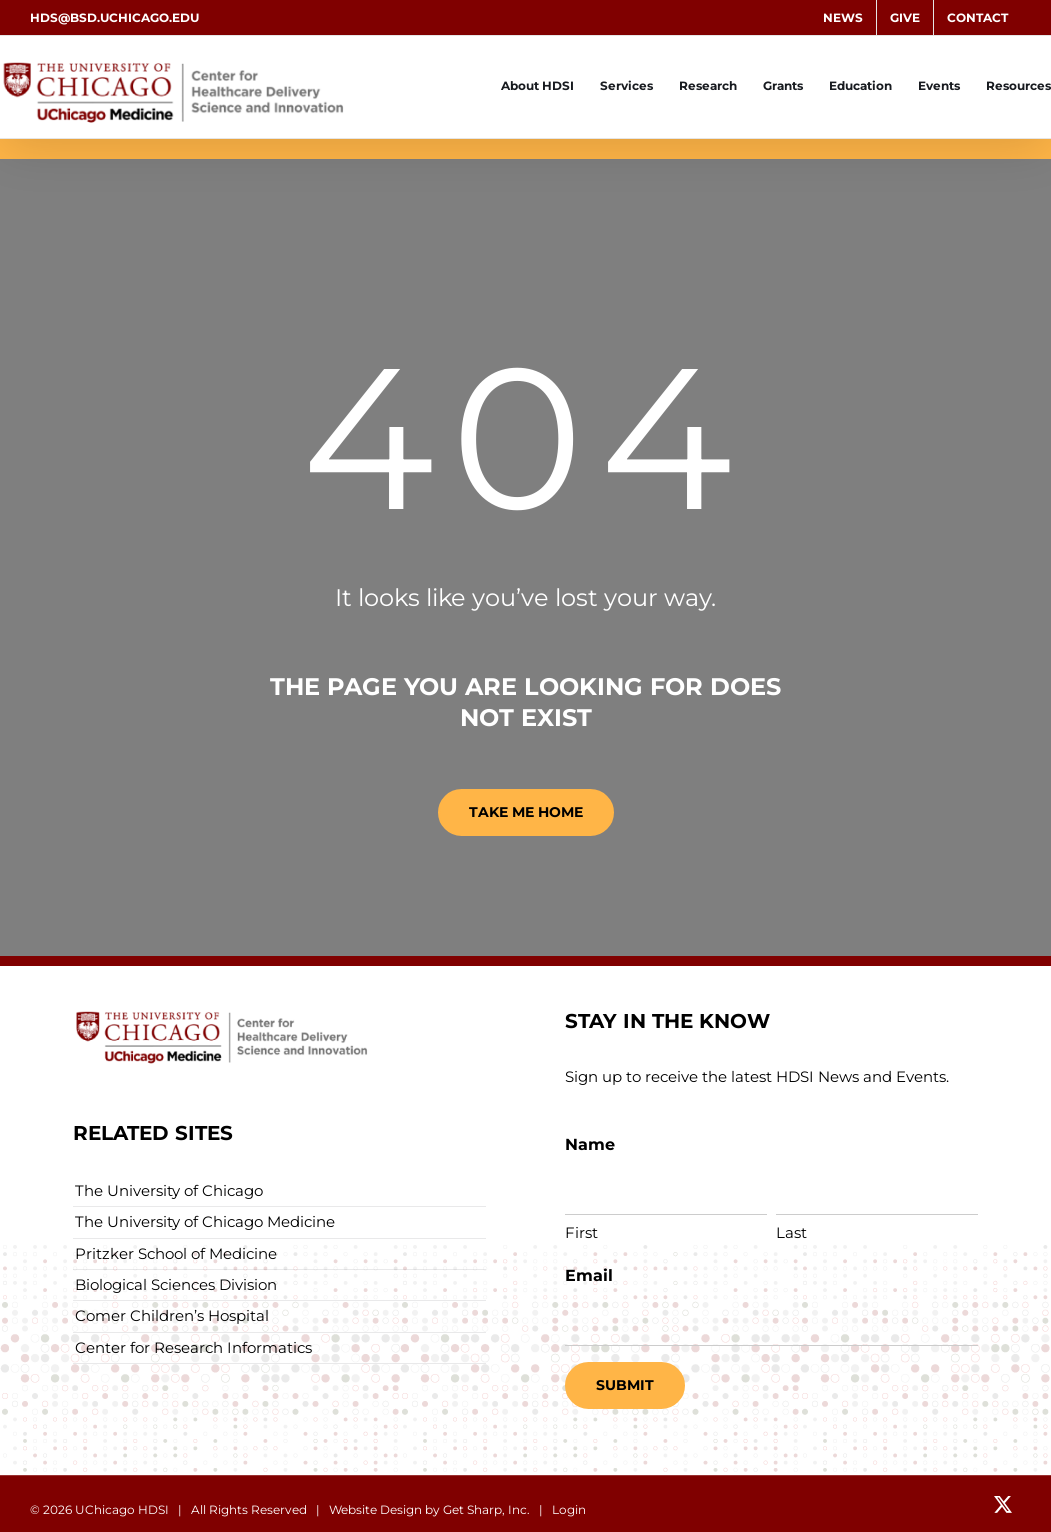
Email (589, 1275)
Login (569, 1509)
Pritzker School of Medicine (176, 1253)
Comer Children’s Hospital (172, 1315)
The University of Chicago (169, 1190)
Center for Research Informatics (193, 1347)
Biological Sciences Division (176, 1284)
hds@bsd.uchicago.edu (114, 17)
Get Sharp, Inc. (486, 1509)
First (581, 1232)
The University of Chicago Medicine (205, 1221)
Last (791, 1232)
